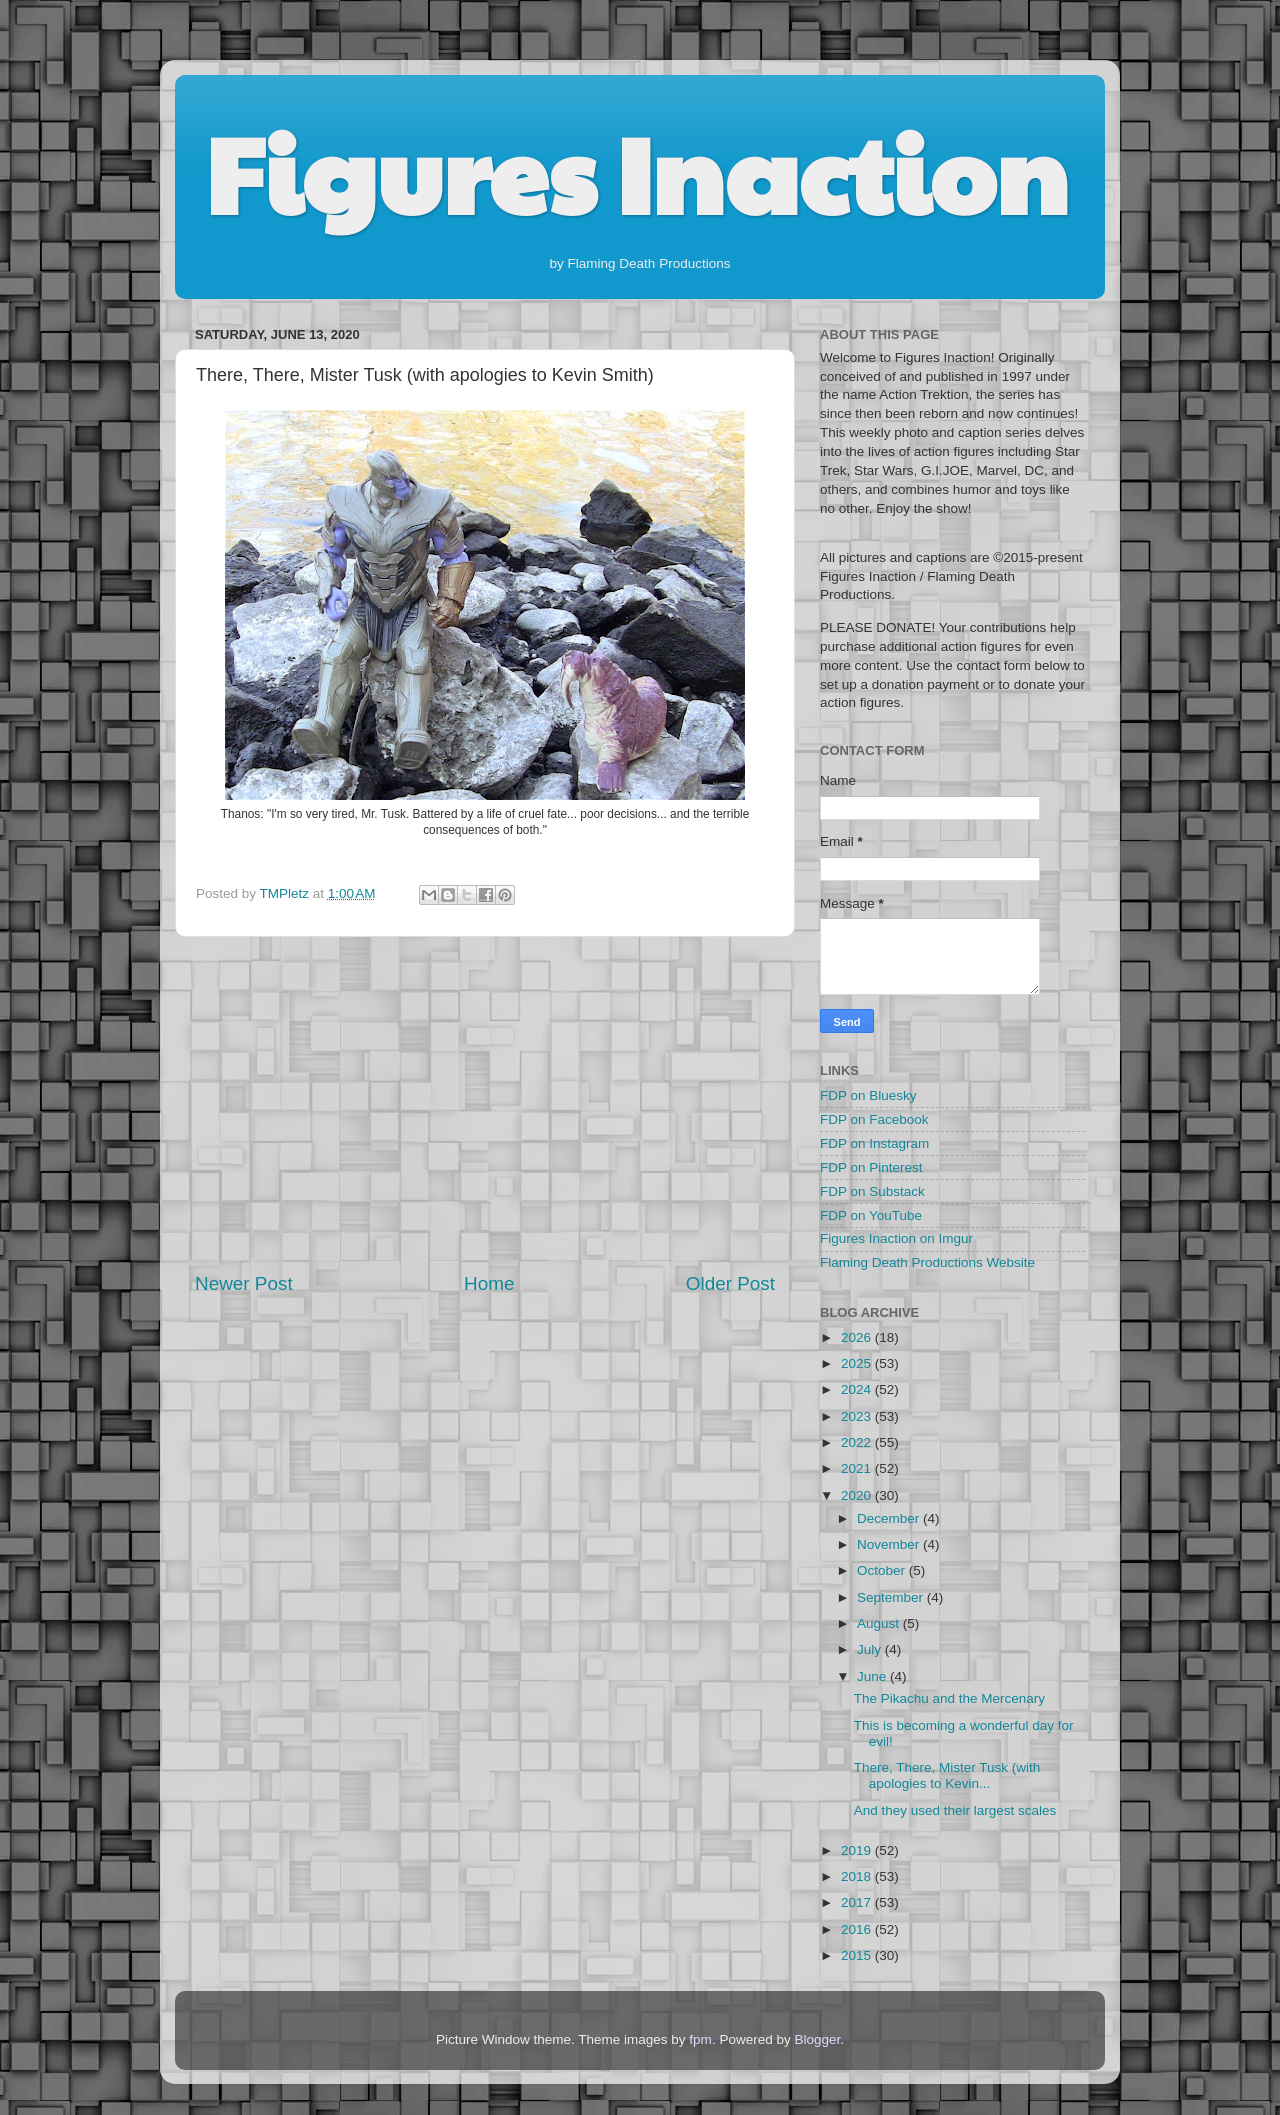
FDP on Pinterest (871, 1167)
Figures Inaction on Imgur (896, 1238)
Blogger (817, 2039)
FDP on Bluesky (868, 1095)
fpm (700, 2039)
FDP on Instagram (874, 1143)
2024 (858, 1389)
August (880, 1623)
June (873, 1676)
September (892, 1597)
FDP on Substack (872, 1191)
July (871, 1649)
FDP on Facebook (874, 1119)
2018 (858, 1876)
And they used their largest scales (955, 1810)
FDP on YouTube (871, 1215)
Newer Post (244, 1283)
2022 (858, 1442)
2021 (858, 1468)
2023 (858, 1416)
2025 (858, 1363)
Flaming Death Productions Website (927, 1262)
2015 (858, 1955)
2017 (858, 1902)
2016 (858, 1929)
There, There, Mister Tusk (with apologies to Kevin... (947, 1775)
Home (489, 1283)
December (890, 1518)
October (883, 1570)
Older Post (730, 1283)
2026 (858, 1337)
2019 (858, 1850)
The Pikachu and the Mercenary (949, 1698)
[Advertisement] (485, 1104)
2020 (858, 1495)
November (890, 1544)
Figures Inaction (636, 171)
